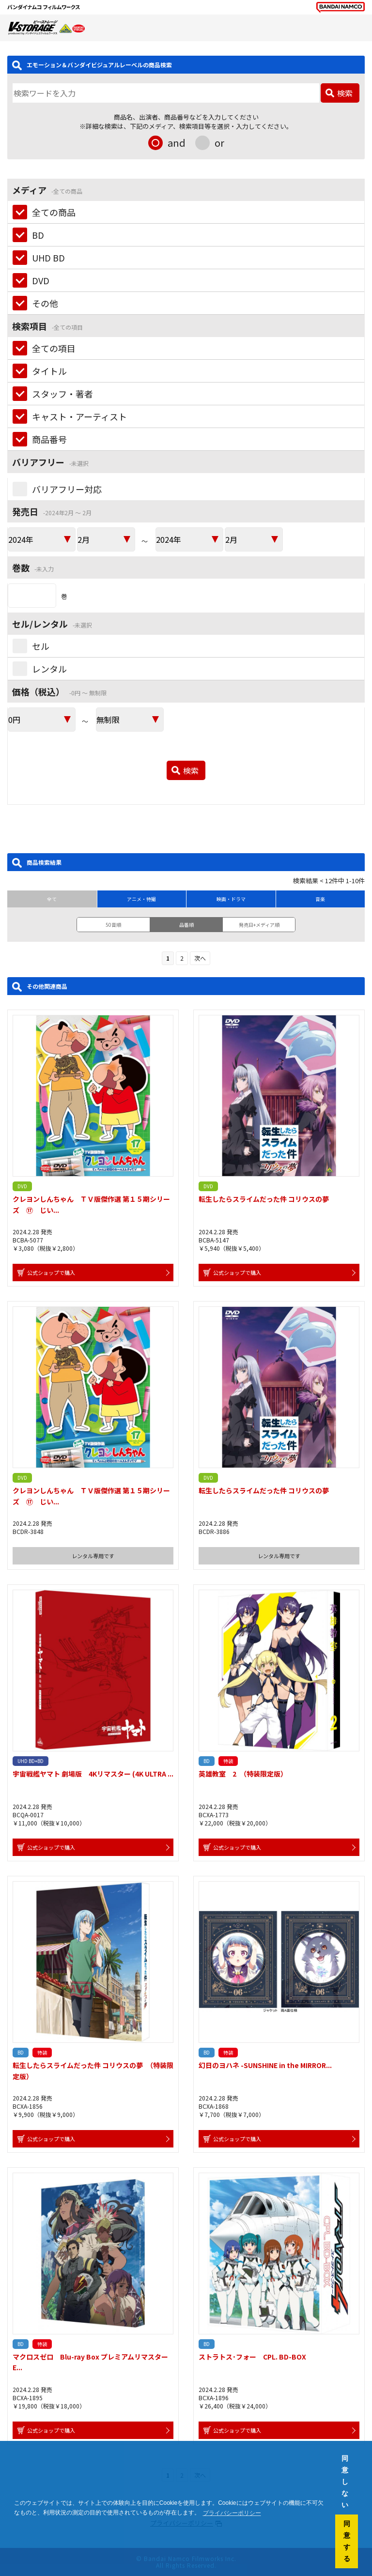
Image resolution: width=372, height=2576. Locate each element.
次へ (200, 958)
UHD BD (48, 257)
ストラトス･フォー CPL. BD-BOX (252, 2356)
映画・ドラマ (231, 899)
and (177, 143)
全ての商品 (54, 212)
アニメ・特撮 (141, 899)
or (219, 143)
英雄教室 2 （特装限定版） (243, 1774)
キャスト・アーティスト (79, 416)
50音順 (113, 924)
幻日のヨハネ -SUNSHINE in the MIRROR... (265, 2065)
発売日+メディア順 (259, 924)
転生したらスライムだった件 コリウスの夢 (264, 1199)
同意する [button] (346, 2541)
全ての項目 (54, 348)
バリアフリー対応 (67, 489)
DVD (40, 280)
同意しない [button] (344, 2481)
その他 (45, 303)
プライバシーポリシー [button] (232, 2513)
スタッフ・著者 (62, 393)
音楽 (320, 899)
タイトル (49, 371)
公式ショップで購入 (51, 1272)
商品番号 (49, 439)
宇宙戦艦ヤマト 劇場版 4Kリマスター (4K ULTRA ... (93, 1774)
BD (38, 235)
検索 (345, 93)
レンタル (49, 668)
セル (40, 646)
